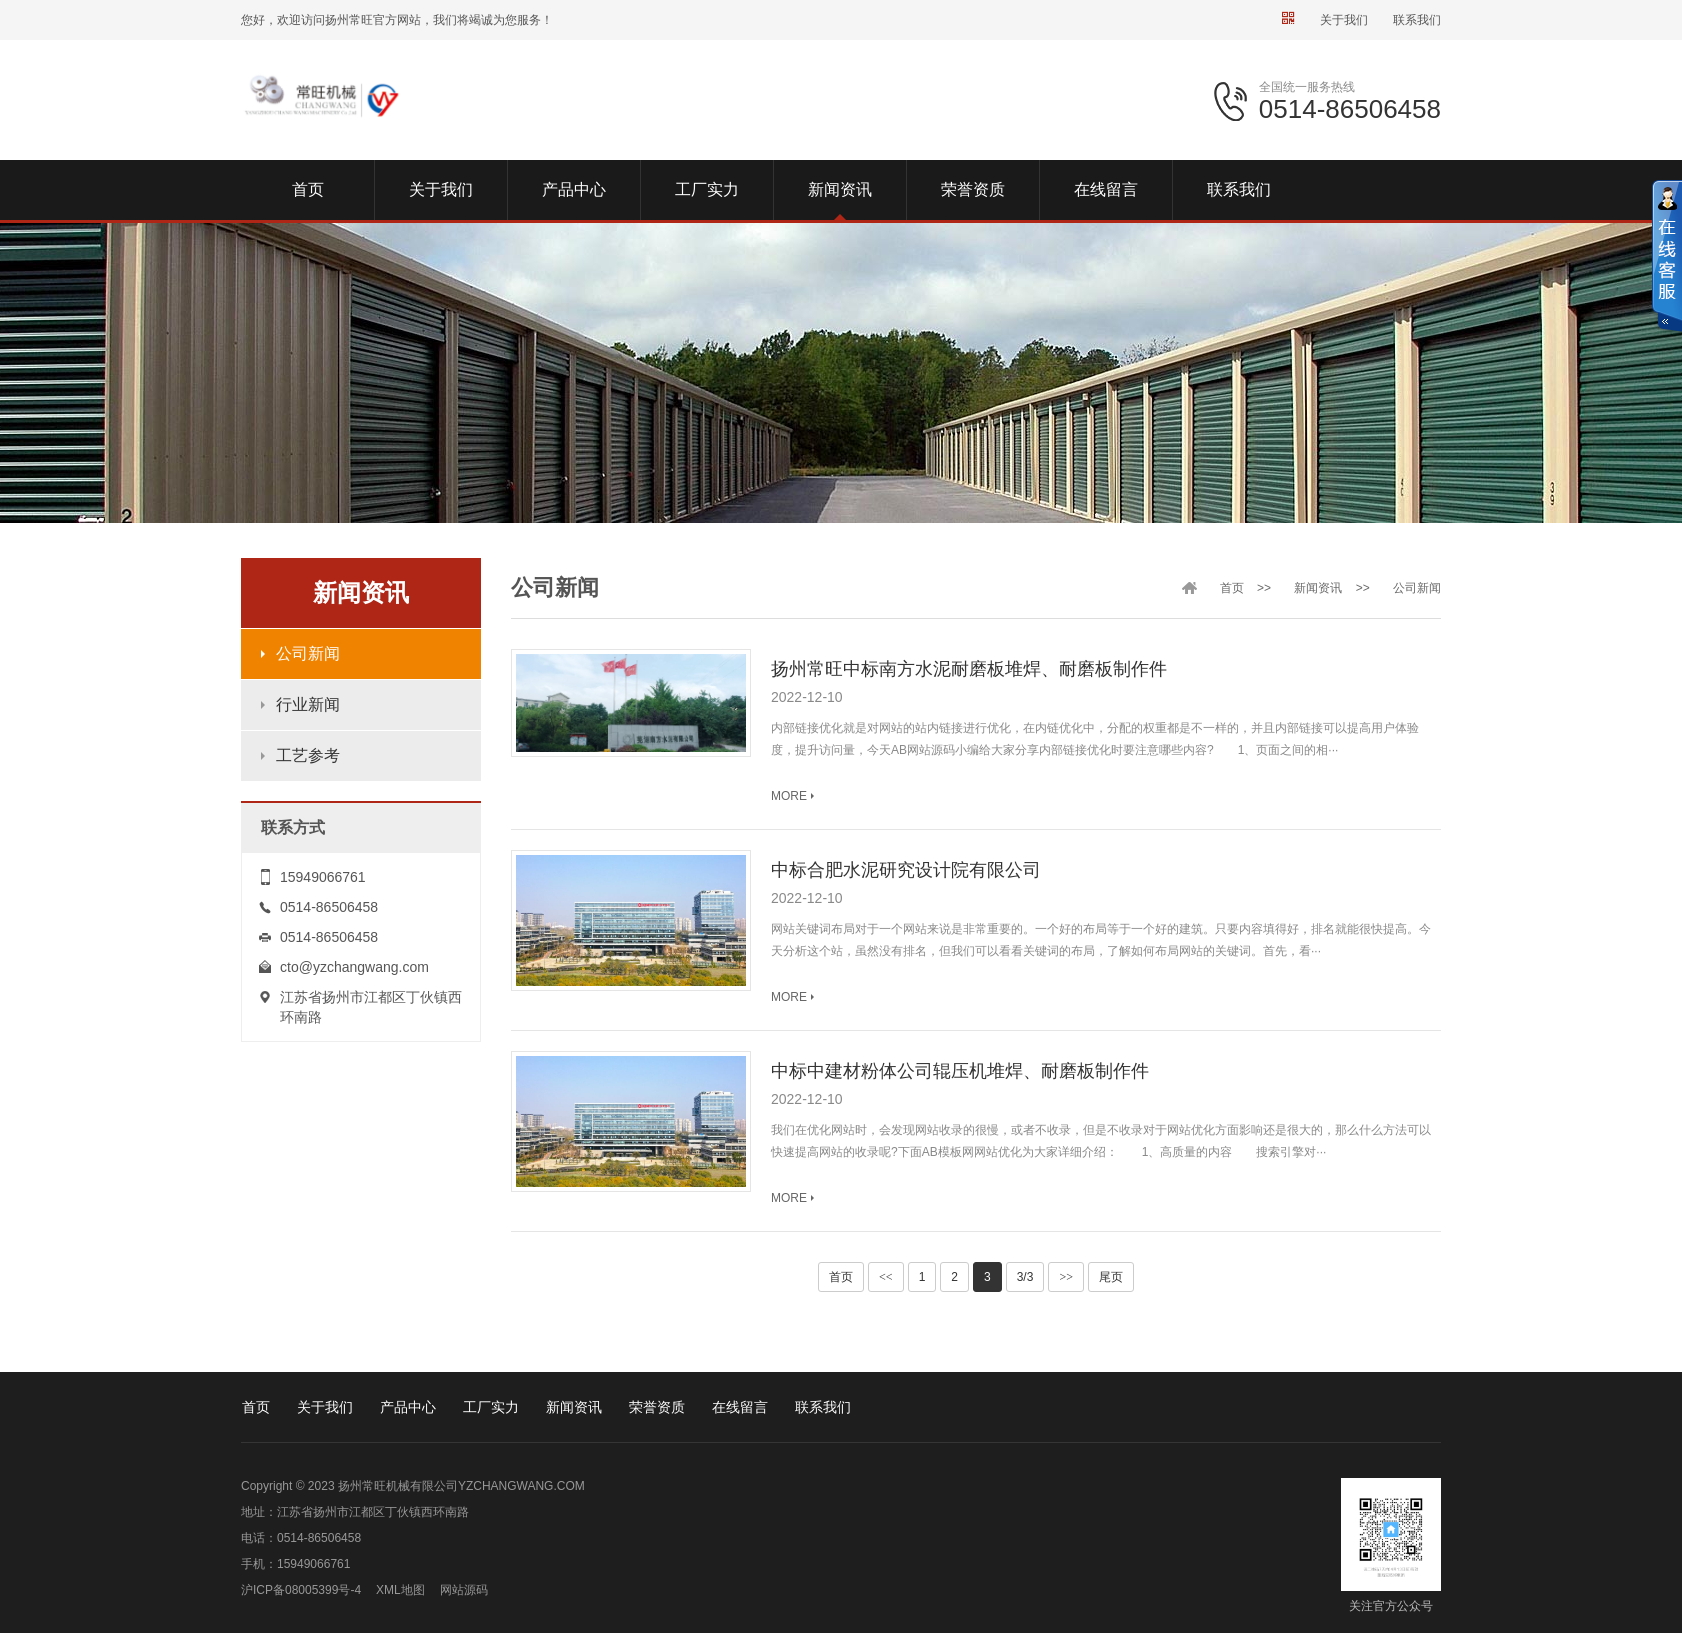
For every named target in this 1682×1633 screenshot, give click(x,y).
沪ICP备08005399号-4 (301, 1590)
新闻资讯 (1318, 588)
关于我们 (1344, 20)
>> (1066, 1277)
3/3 (1025, 1277)
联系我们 (1417, 20)
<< (886, 1277)
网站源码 (464, 1590)
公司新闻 (308, 653)
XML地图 (400, 1590)
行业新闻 (308, 704)
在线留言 (740, 1407)
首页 (1232, 588)
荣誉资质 (657, 1407)
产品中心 (408, 1407)
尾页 (1111, 1277)
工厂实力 (491, 1407)
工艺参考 (308, 755)
